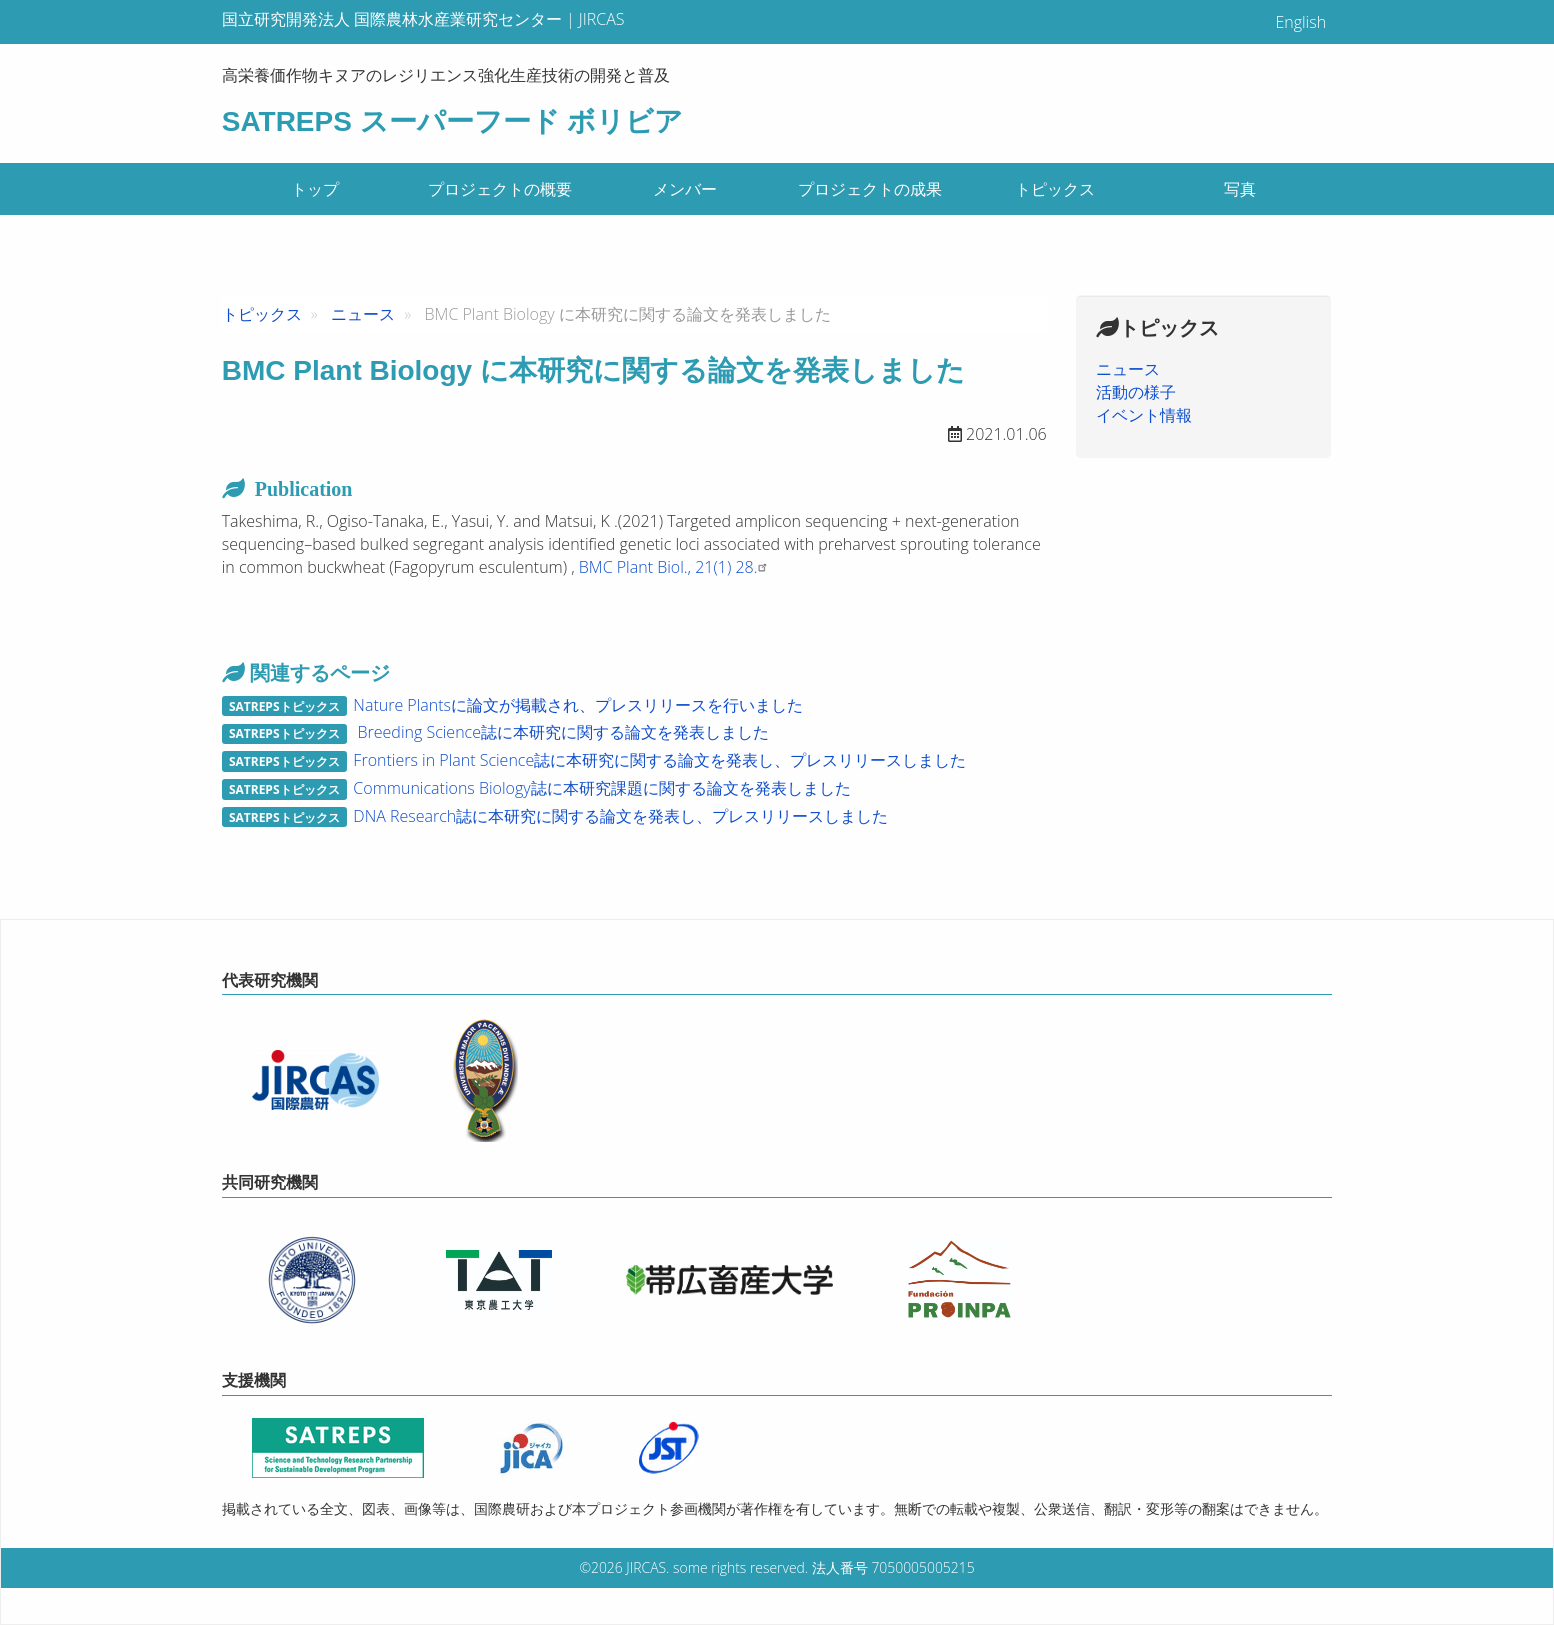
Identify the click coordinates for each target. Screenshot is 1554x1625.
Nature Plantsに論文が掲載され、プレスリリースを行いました (578, 705)
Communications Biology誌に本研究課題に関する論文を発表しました (601, 788)
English (1300, 22)
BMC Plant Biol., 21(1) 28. (675, 567)
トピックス (1055, 189)
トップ (315, 189)
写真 (1240, 189)
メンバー (685, 189)
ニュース (363, 314)
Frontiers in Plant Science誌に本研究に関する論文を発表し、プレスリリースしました (659, 760)
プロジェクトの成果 (870, 189)
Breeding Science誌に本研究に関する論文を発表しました (561, 732)
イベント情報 (1144, 415)
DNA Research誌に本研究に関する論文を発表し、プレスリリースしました (620, 816)
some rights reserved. (740, 1567)
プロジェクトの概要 (500, 189)
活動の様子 (1136, 392)
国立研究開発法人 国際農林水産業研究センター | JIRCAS (423, 19)
